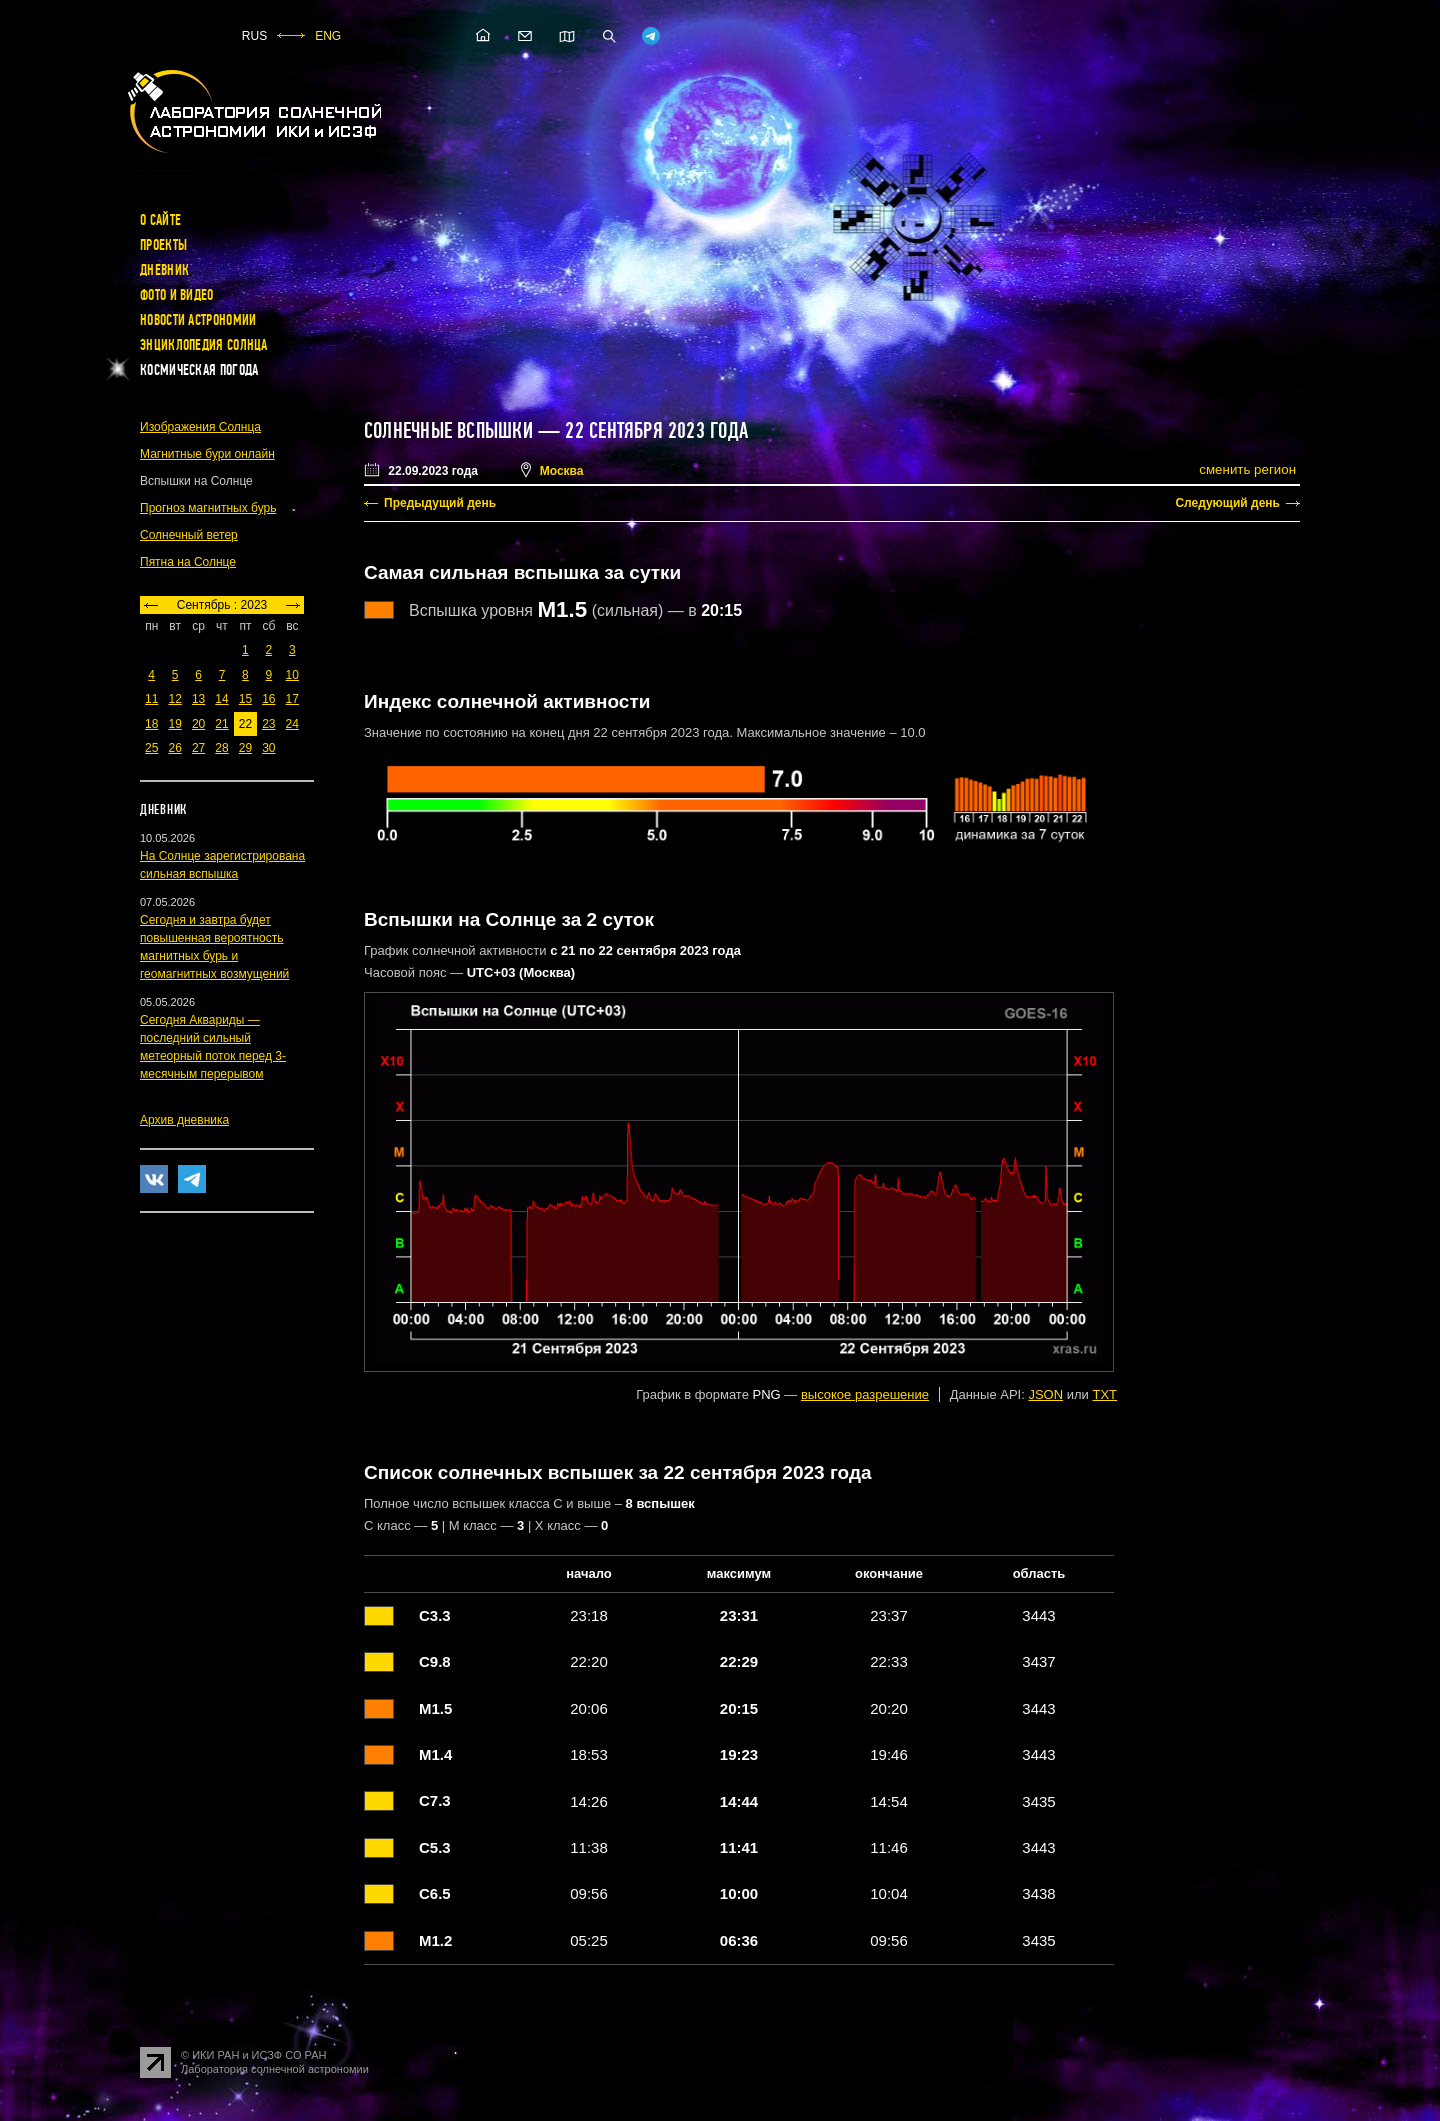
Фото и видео (177, 295)
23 (268, 724)
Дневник (164, 270)
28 (221, 748)
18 (151, 724)
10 (292, 675)
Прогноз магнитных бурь (208, 508)
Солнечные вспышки (448, 431)
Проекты (163, 245)
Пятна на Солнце (188, 562)
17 (292, 699)
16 (268, 699)
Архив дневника (184, 1120)
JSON (1045, 1394)
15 (245, 699)
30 (268, 748)
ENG (328, 36)
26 (174, 748)
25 (151, 748)
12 (174, 699)
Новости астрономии (198, 320)
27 (198, 748)
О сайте (160, 220)
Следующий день (1227, 503)
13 (198, 699)
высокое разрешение (865, 1394)
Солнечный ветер (189, 535)
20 (198, 724)
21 (221, 724)
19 (174, 724)
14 (221, 699)
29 (245, 748)
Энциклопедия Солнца (204, 345)
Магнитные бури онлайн (207, 454)
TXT (1104, 1394)
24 (292, 724)
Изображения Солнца (200, 427)
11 (151, 699)
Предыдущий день (440, 503)
